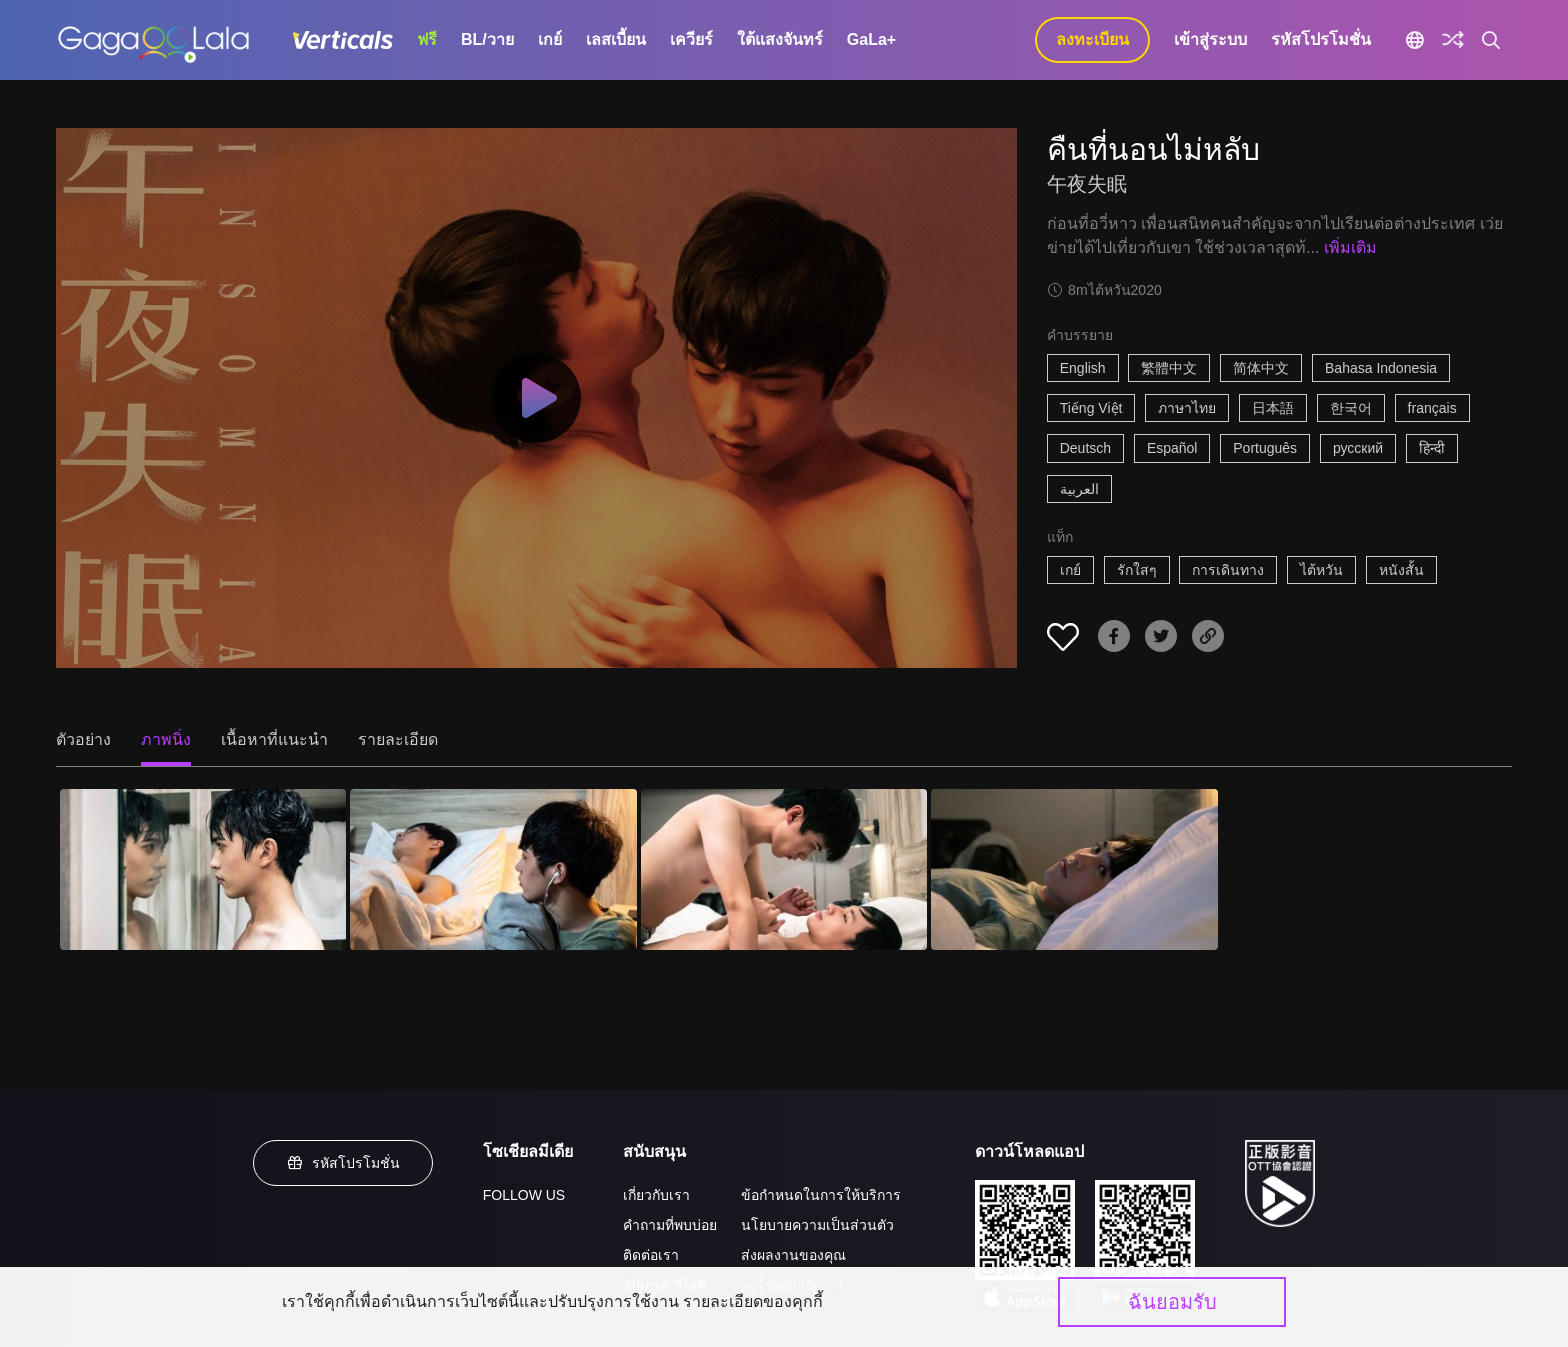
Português (1265, 448)
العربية (1079, 489)
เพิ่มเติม (1350, 247)
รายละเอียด (398, 739)
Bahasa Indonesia (1381, 368)
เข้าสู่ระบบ (1210, 39)
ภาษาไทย (1187, 408)
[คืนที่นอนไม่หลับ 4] (1074, 869)
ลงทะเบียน (1092, 39)
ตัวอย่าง (83, 739)
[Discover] (1453, 40)
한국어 (1351, 408)
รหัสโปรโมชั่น (1321, 39)
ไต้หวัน (1321, 570)
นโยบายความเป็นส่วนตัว (817, 1225)
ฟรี (427, 39)
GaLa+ (871, 39)
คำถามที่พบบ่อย (670, 1225)
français (1432, 408)
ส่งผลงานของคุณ (793, 1255)
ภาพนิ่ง (166, 739)
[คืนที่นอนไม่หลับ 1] (203, 869)
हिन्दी (1432, 448)
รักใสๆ (1137, 570)
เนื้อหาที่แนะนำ (274, 739)
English (1083, 368)
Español (1172, 448)
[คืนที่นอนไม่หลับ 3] (784, 869)
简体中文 (1261, 368)
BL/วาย (487, 39)
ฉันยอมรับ (1172, 1302)
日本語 (1273, 408)
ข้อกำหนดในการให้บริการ (821, 1195)
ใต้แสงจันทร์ (780, 39)
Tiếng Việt (1091, 408)
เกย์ (550, 39)
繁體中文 (1169, 368)
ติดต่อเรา (651, 1255)
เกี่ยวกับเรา (656, 1195)
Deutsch (1085, 448)
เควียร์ (691, 39)
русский (1358, 448)
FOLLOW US (524, 1195)
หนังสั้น (1401, 570)
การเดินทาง (1228, 570)
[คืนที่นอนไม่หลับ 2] (493, 869)
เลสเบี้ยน (616, 39)
